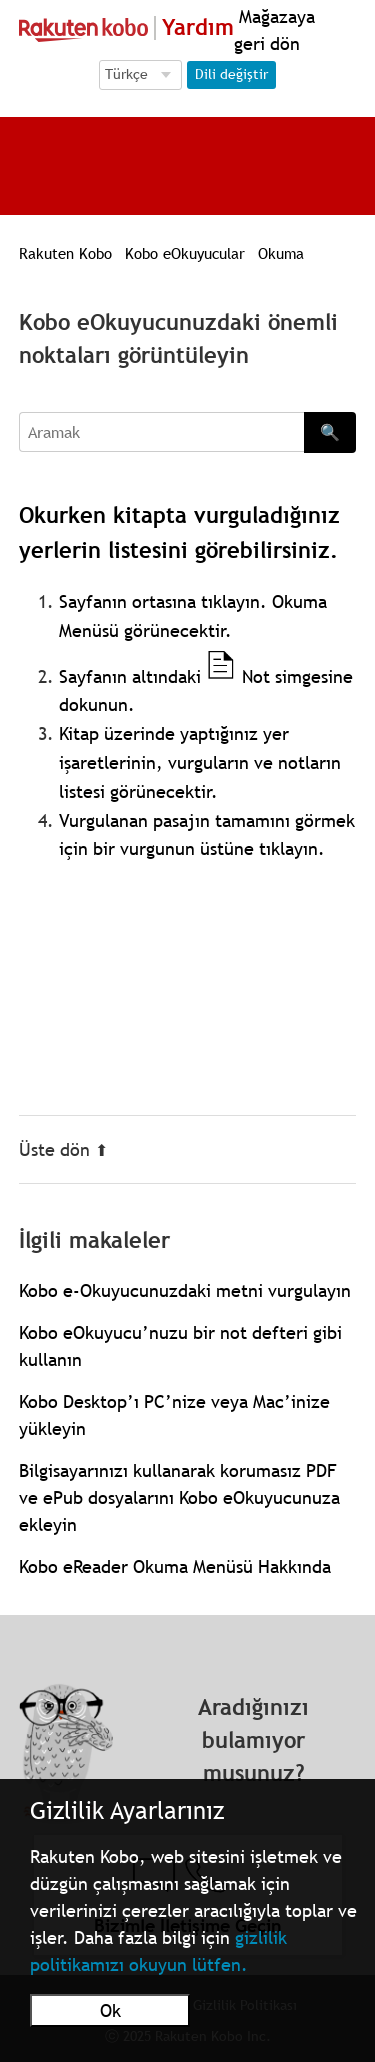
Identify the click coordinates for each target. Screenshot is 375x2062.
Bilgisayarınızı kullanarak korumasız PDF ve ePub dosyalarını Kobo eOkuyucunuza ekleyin (179, 1497)
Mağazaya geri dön (274, 30)
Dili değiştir (231, 74)
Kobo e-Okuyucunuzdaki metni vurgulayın (185, 1290)
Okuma (281, 253)
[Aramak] (162, 432)
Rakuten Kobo (65, 253)
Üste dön (63, 1149)
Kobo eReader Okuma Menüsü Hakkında (175, 1566)
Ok (110, 2010)
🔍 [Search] (330, 432)
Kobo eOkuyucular (185, 253)
